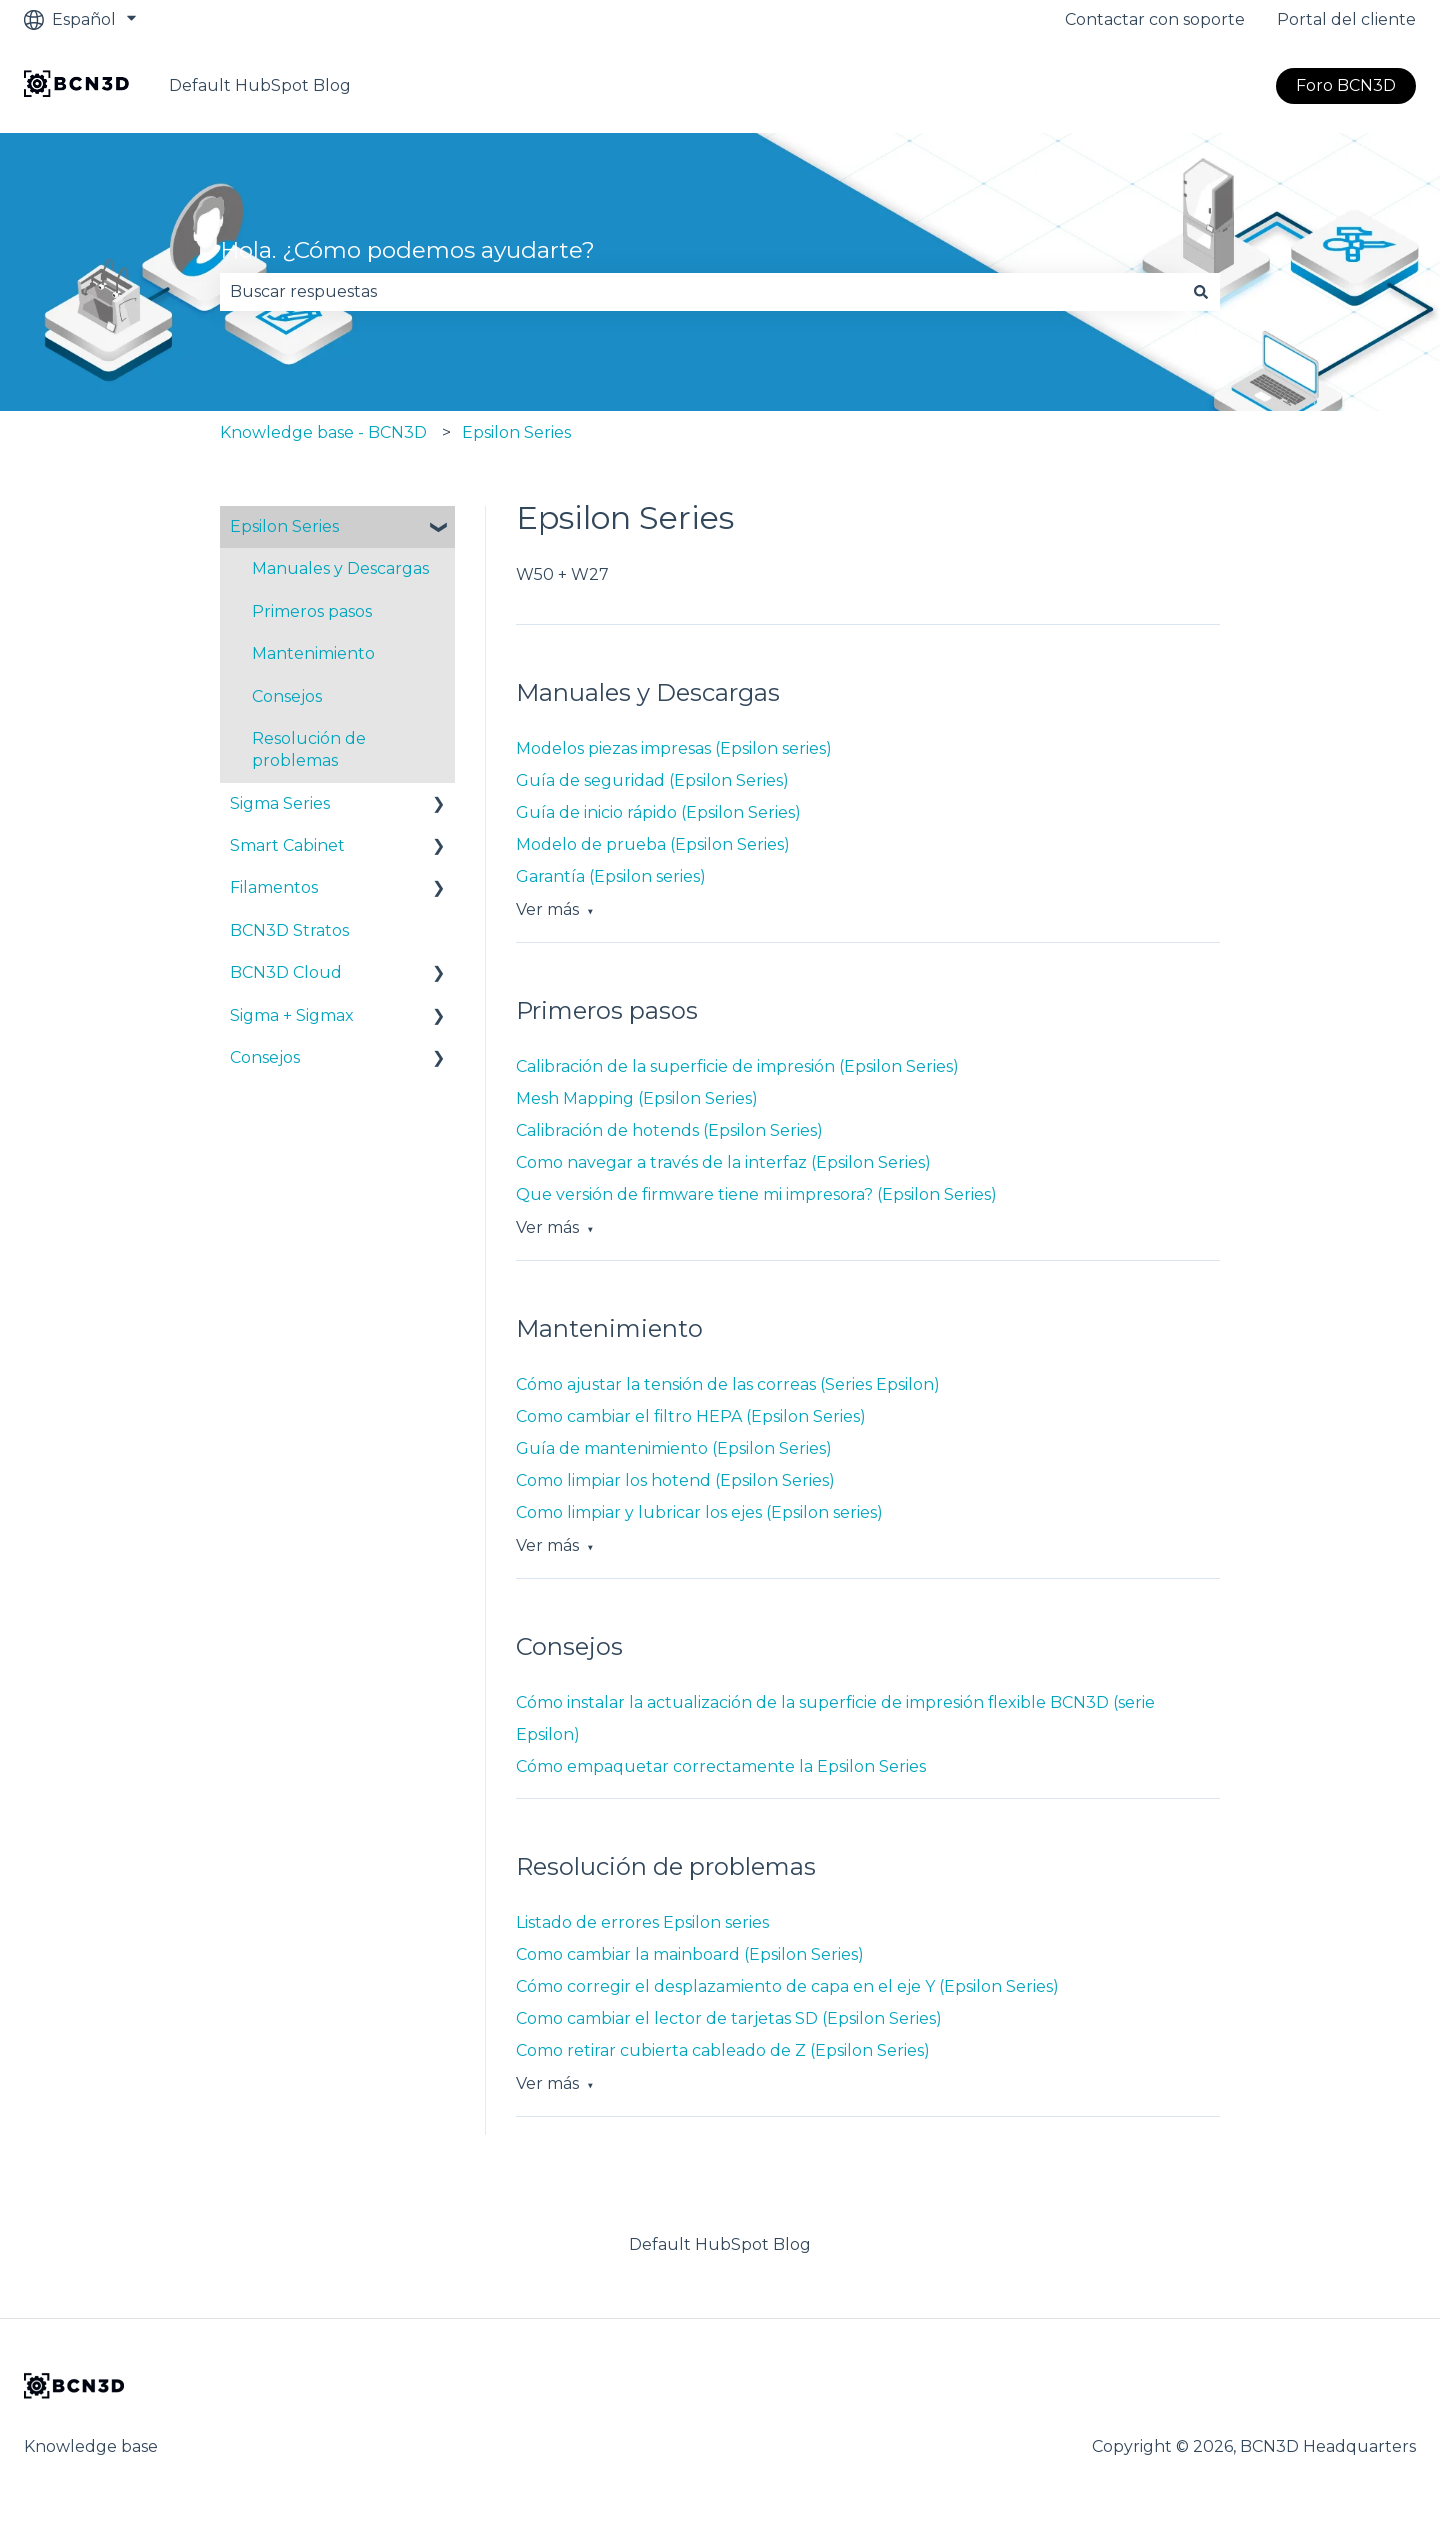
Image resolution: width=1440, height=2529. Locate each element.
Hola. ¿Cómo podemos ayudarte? (407, 250)
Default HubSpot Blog (260, 85)
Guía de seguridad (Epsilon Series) (652, 780)
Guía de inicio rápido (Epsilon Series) (658, 812)
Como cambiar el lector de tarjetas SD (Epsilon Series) (729, 2018)
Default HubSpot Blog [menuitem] (720, 2244)
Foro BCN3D (1346, 85)
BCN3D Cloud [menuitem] (286, 972)
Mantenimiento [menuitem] (313, 653)
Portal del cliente (1346, 19)
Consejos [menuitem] (287, 696)
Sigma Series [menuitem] (280, 803)
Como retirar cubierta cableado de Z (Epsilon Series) (723, 2050)
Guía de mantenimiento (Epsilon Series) (674, 1448)
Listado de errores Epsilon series (642, 1922)
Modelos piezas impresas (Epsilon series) (674, 748)
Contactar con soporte (1155, 19)
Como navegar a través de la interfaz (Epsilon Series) (723, 1162)
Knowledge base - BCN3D (323, 432)
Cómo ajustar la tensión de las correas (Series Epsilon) (728, 1384)
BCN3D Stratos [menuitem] (289, 930)
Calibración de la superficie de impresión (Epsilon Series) (737, 1066)
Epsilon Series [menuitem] (284, 526)
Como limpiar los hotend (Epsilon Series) (675, 1480)
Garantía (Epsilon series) (611, 876)
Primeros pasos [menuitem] (312, 611)
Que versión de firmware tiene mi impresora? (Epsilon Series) (756, 1194)
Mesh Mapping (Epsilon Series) (637, 1098)
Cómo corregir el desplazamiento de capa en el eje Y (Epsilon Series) (787, 1986)
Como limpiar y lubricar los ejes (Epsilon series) (699, 1512)
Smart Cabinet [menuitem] (287, 845)
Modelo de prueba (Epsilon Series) (653, 844)
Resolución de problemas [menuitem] (309, 749)
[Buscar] (1201, 292)
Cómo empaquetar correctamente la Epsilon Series (721, 1766)
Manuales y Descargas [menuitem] (340, 568)
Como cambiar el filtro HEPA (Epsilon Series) (691, 1416)
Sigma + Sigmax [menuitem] (292, 1015)
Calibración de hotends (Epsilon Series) (669, 1130)
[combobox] (701, 292)
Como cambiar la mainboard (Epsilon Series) (690, 1954)
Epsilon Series (516, 432)
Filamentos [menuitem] (274, 887)
